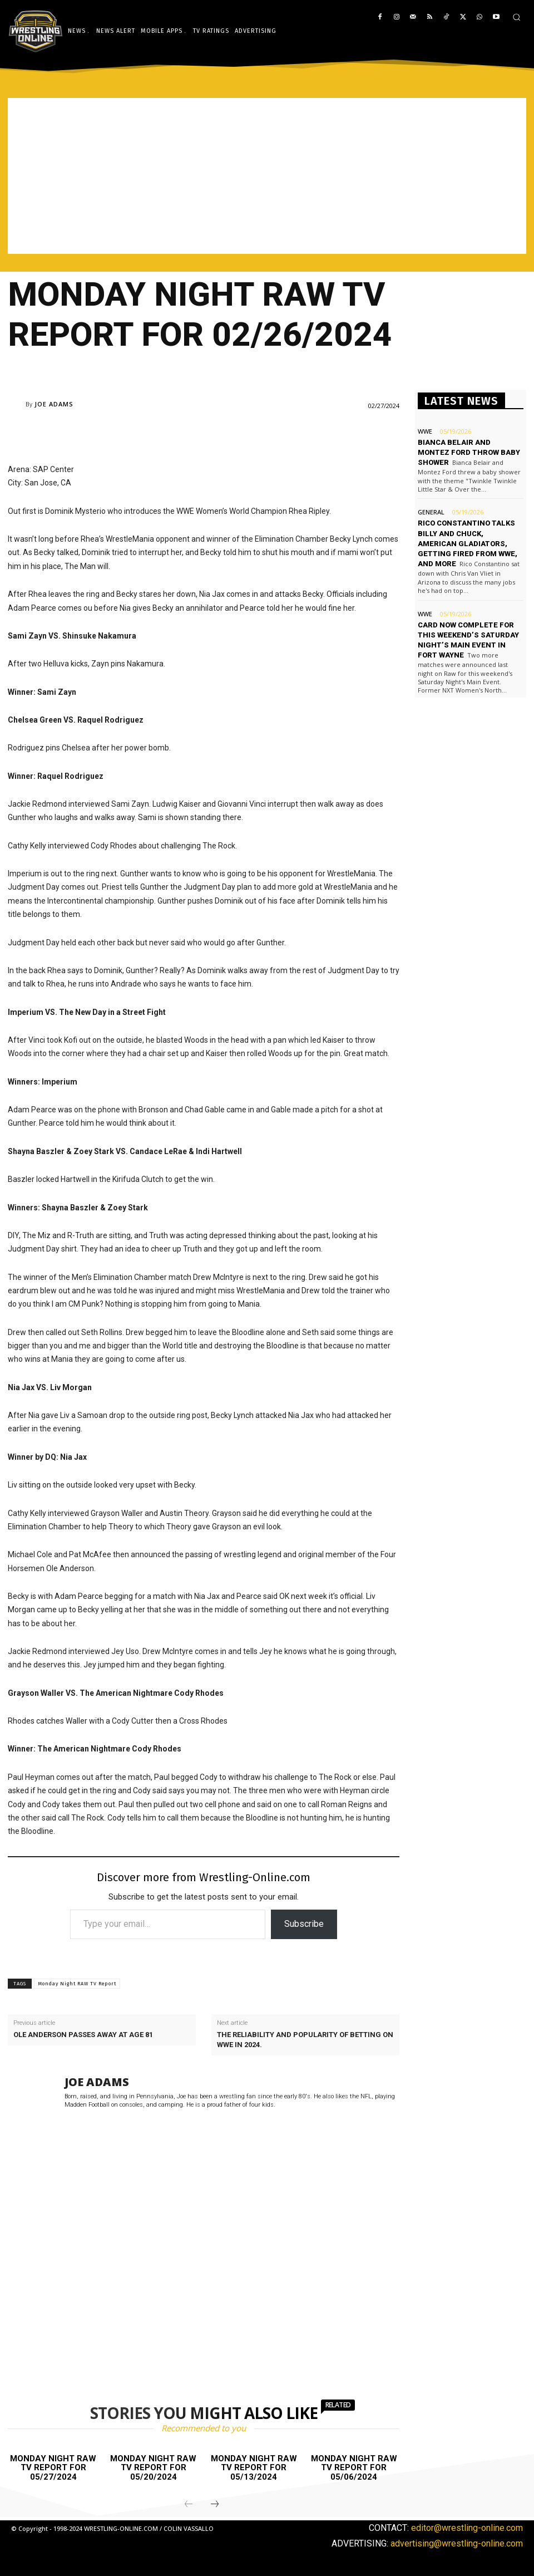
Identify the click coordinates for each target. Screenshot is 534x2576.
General (431, 512)
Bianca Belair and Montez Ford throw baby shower (469, 452)
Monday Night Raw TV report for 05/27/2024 (53, 2468)
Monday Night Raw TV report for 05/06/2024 (354, 2468)
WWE (425, 431)
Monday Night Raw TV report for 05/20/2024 (153, 2468)
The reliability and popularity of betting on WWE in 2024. (305, 2039)
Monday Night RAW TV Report (77, 1983)
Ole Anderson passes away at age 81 (83, 2034)
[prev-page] (188, 2504)
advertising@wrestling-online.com (456, 2543)
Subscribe (304, 1923)
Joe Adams (53, 404)
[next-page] (215, 2504)
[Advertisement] (267, 176)
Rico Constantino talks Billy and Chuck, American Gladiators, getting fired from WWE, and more (467, 543)
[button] (516, 17)
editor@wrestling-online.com (467, 2528)
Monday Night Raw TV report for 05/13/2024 (254, 2468)
